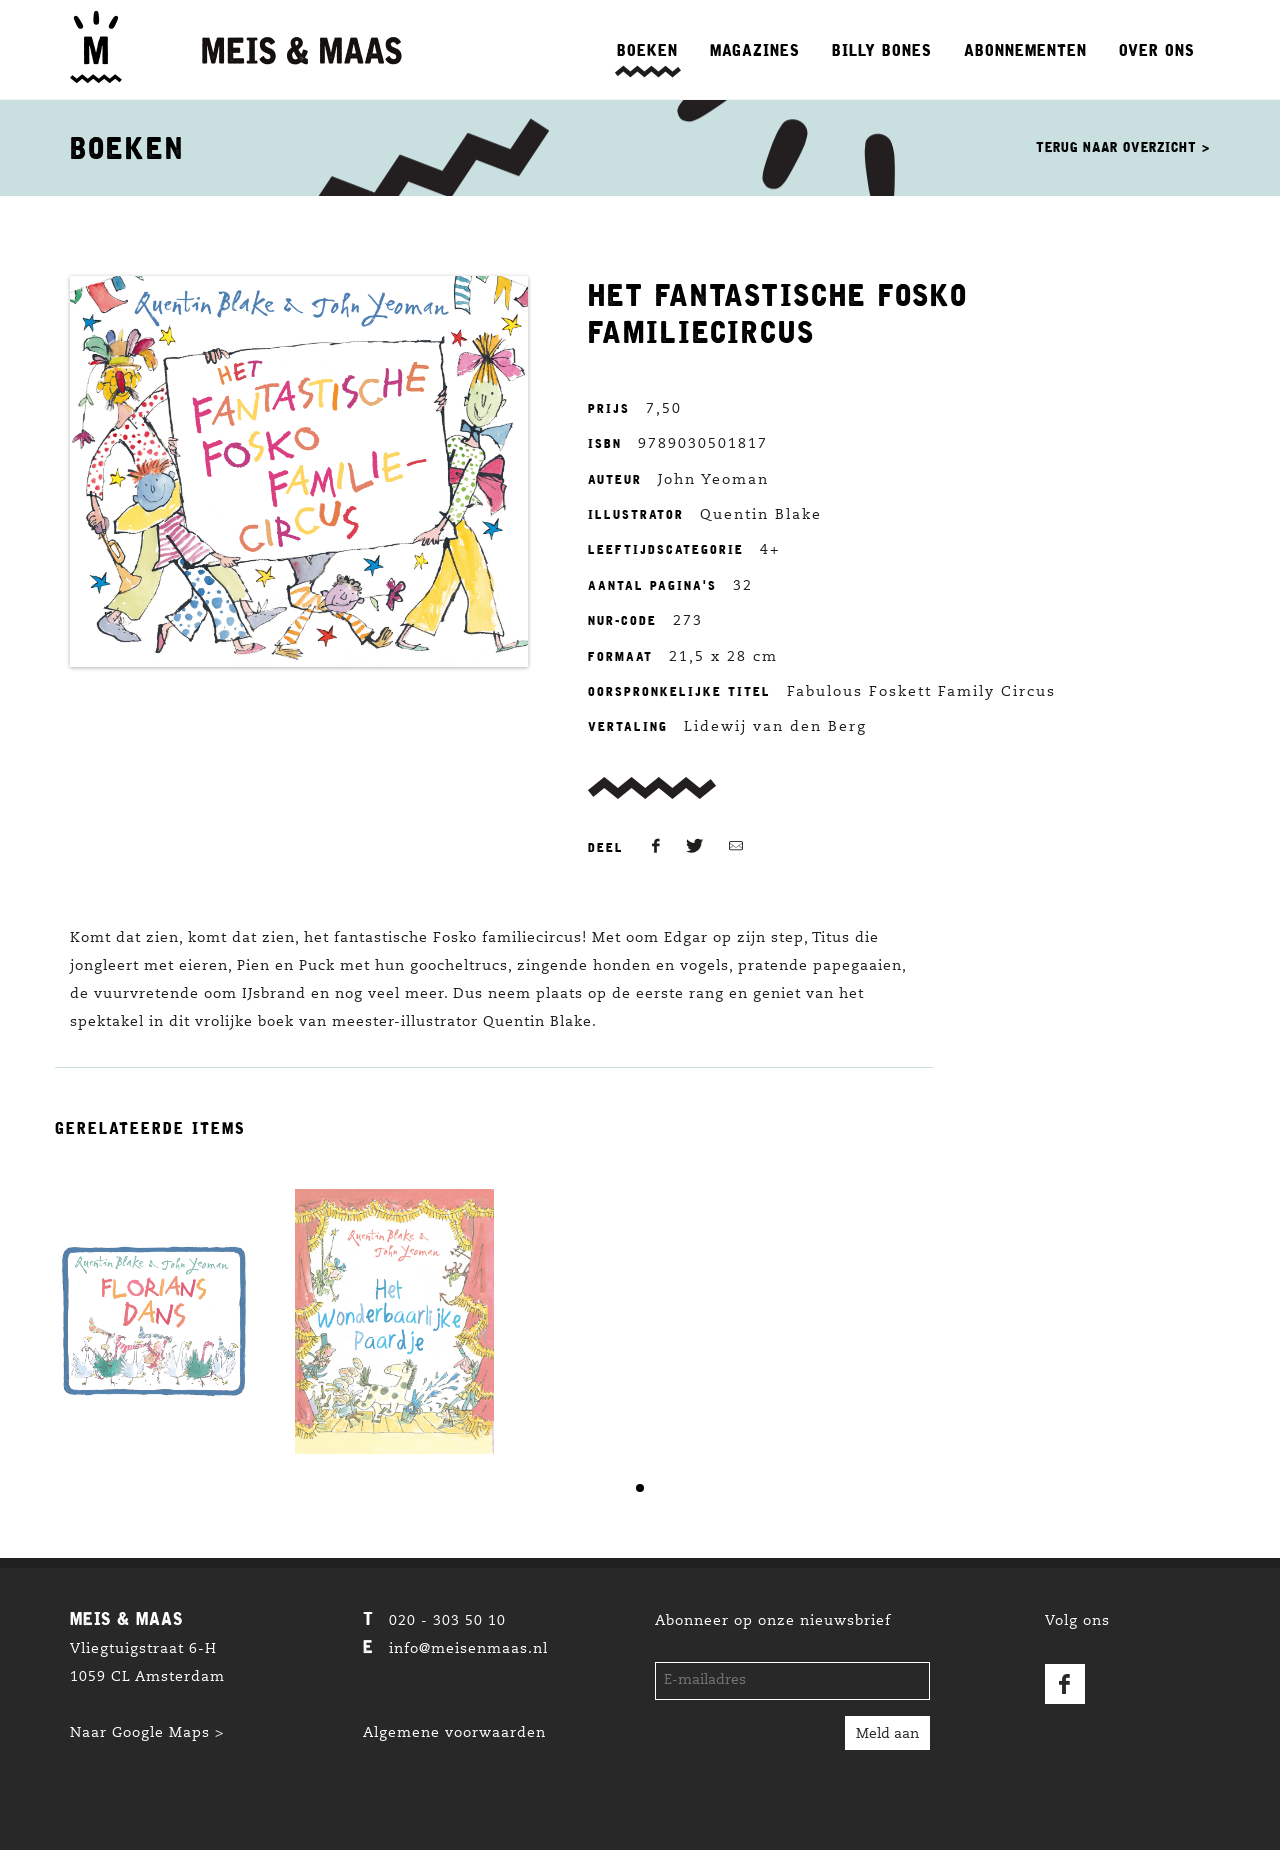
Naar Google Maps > (147, 1734)
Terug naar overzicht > (1123, 147)
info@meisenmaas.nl (468, 1650)
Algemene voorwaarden (454, 1734)
